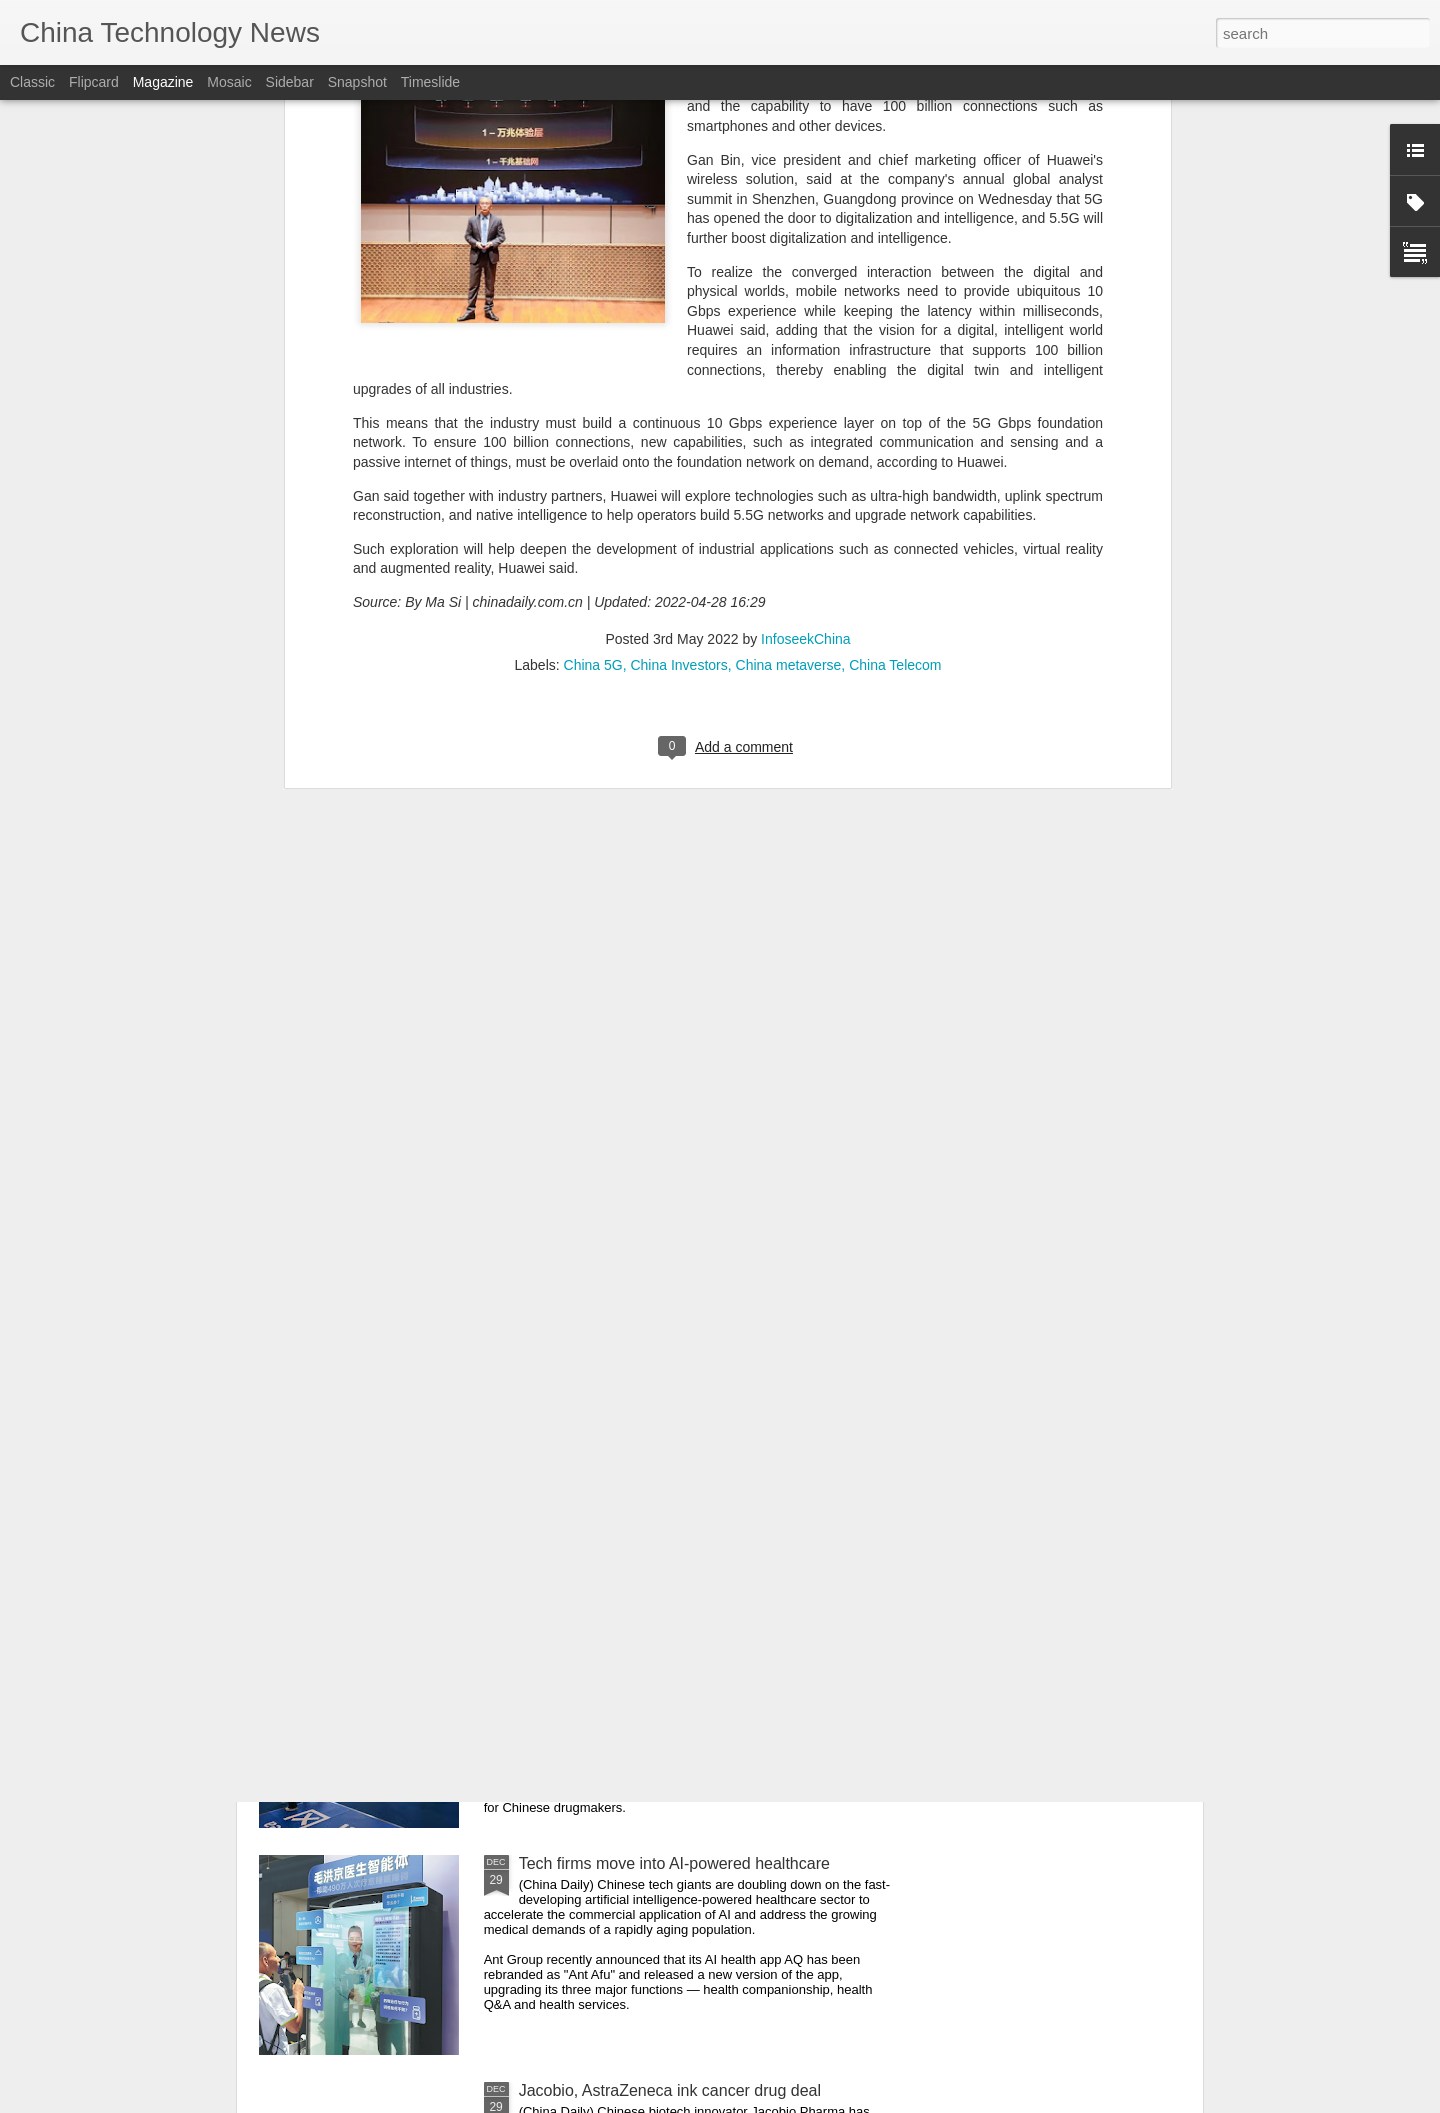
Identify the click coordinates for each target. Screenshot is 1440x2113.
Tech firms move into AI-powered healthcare (674, 1863)
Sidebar (290, 82)
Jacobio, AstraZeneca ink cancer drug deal (670, 2090)
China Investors (678, 321)
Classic (32, 82)
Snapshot (357, 82)
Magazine (163, 82)
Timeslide (430, 82)
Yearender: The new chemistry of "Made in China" (695, 1636)
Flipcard (94, 82)
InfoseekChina (806, 295)
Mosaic (229, 82)
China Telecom (895, 321)
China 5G (593, 321)
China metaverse (789, 321)
